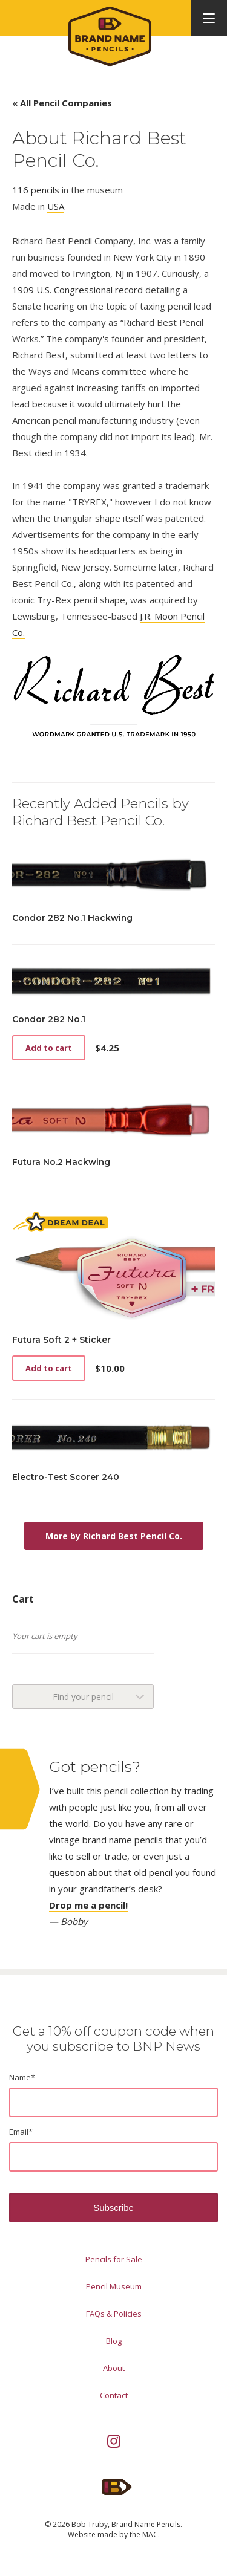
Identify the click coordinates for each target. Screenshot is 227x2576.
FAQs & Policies (114, 2313)
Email (21, 2131)
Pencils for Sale (113, 2259)
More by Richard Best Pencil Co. (113, 1536)
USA (55, 206)
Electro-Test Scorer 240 (65, 1476)
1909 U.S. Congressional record (77, 290)
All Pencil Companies (66, 103)
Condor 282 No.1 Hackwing (72, 917)
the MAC (144, 2534)
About (114, 2368)
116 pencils (35, 190)
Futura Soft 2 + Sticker (61, 1339)
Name (22, 2077)
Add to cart (48, 1047)
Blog (114, 2340)
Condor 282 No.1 (48, 1019)
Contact (114, 2395)
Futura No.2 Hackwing (61, 1162)
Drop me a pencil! (88, 1905)
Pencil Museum (114, 2286)
